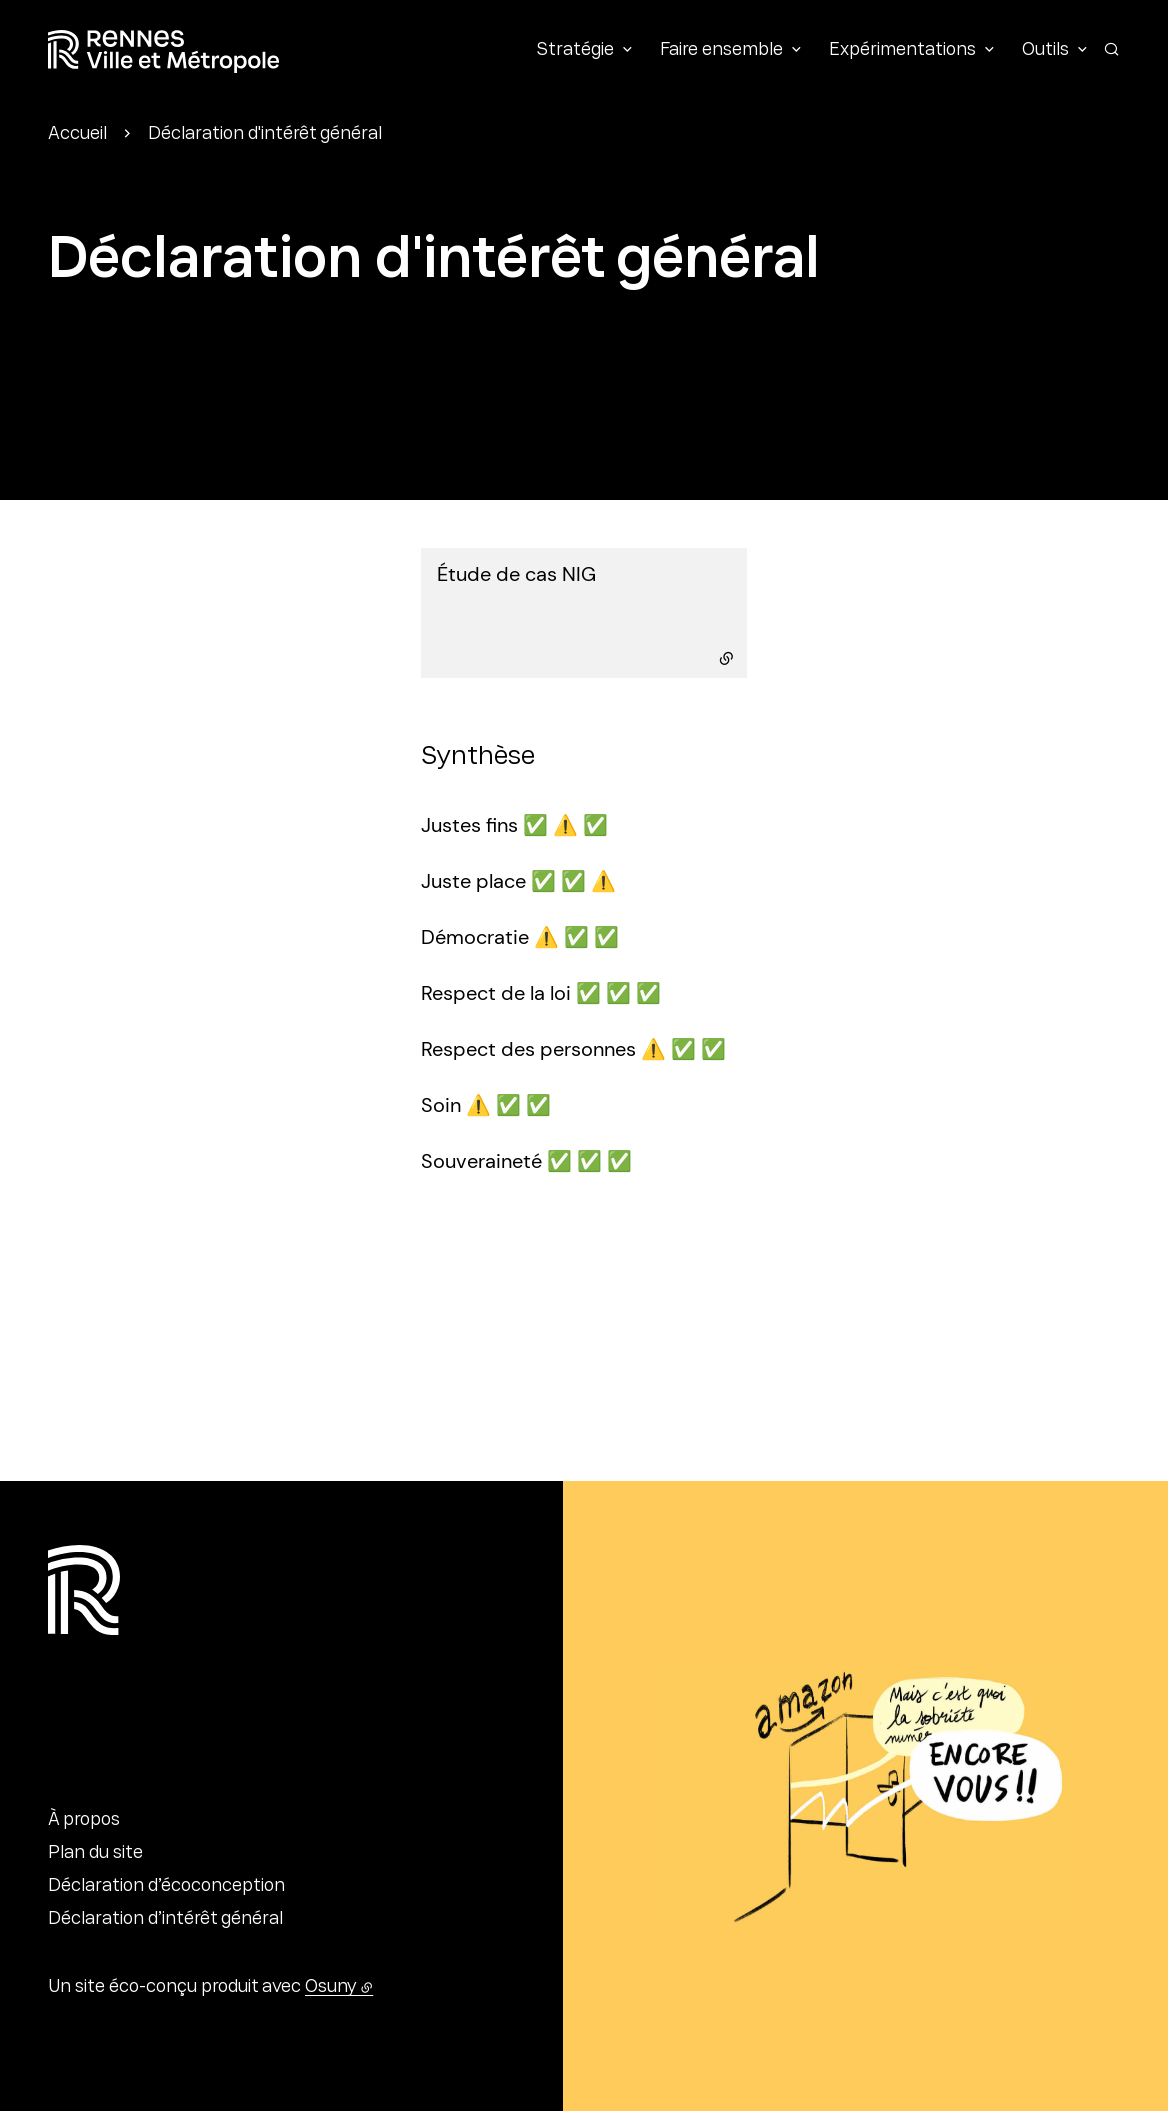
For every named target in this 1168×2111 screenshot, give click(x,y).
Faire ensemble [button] (721, 51)
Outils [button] (1045, 51)
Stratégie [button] (575, 51)
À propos (84, 1821)
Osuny (331, 1988)
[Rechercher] (1111, 49)
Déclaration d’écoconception (166, 1887)
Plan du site (95, 1854)
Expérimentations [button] (902, 51)
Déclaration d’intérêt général (165, 1920)
